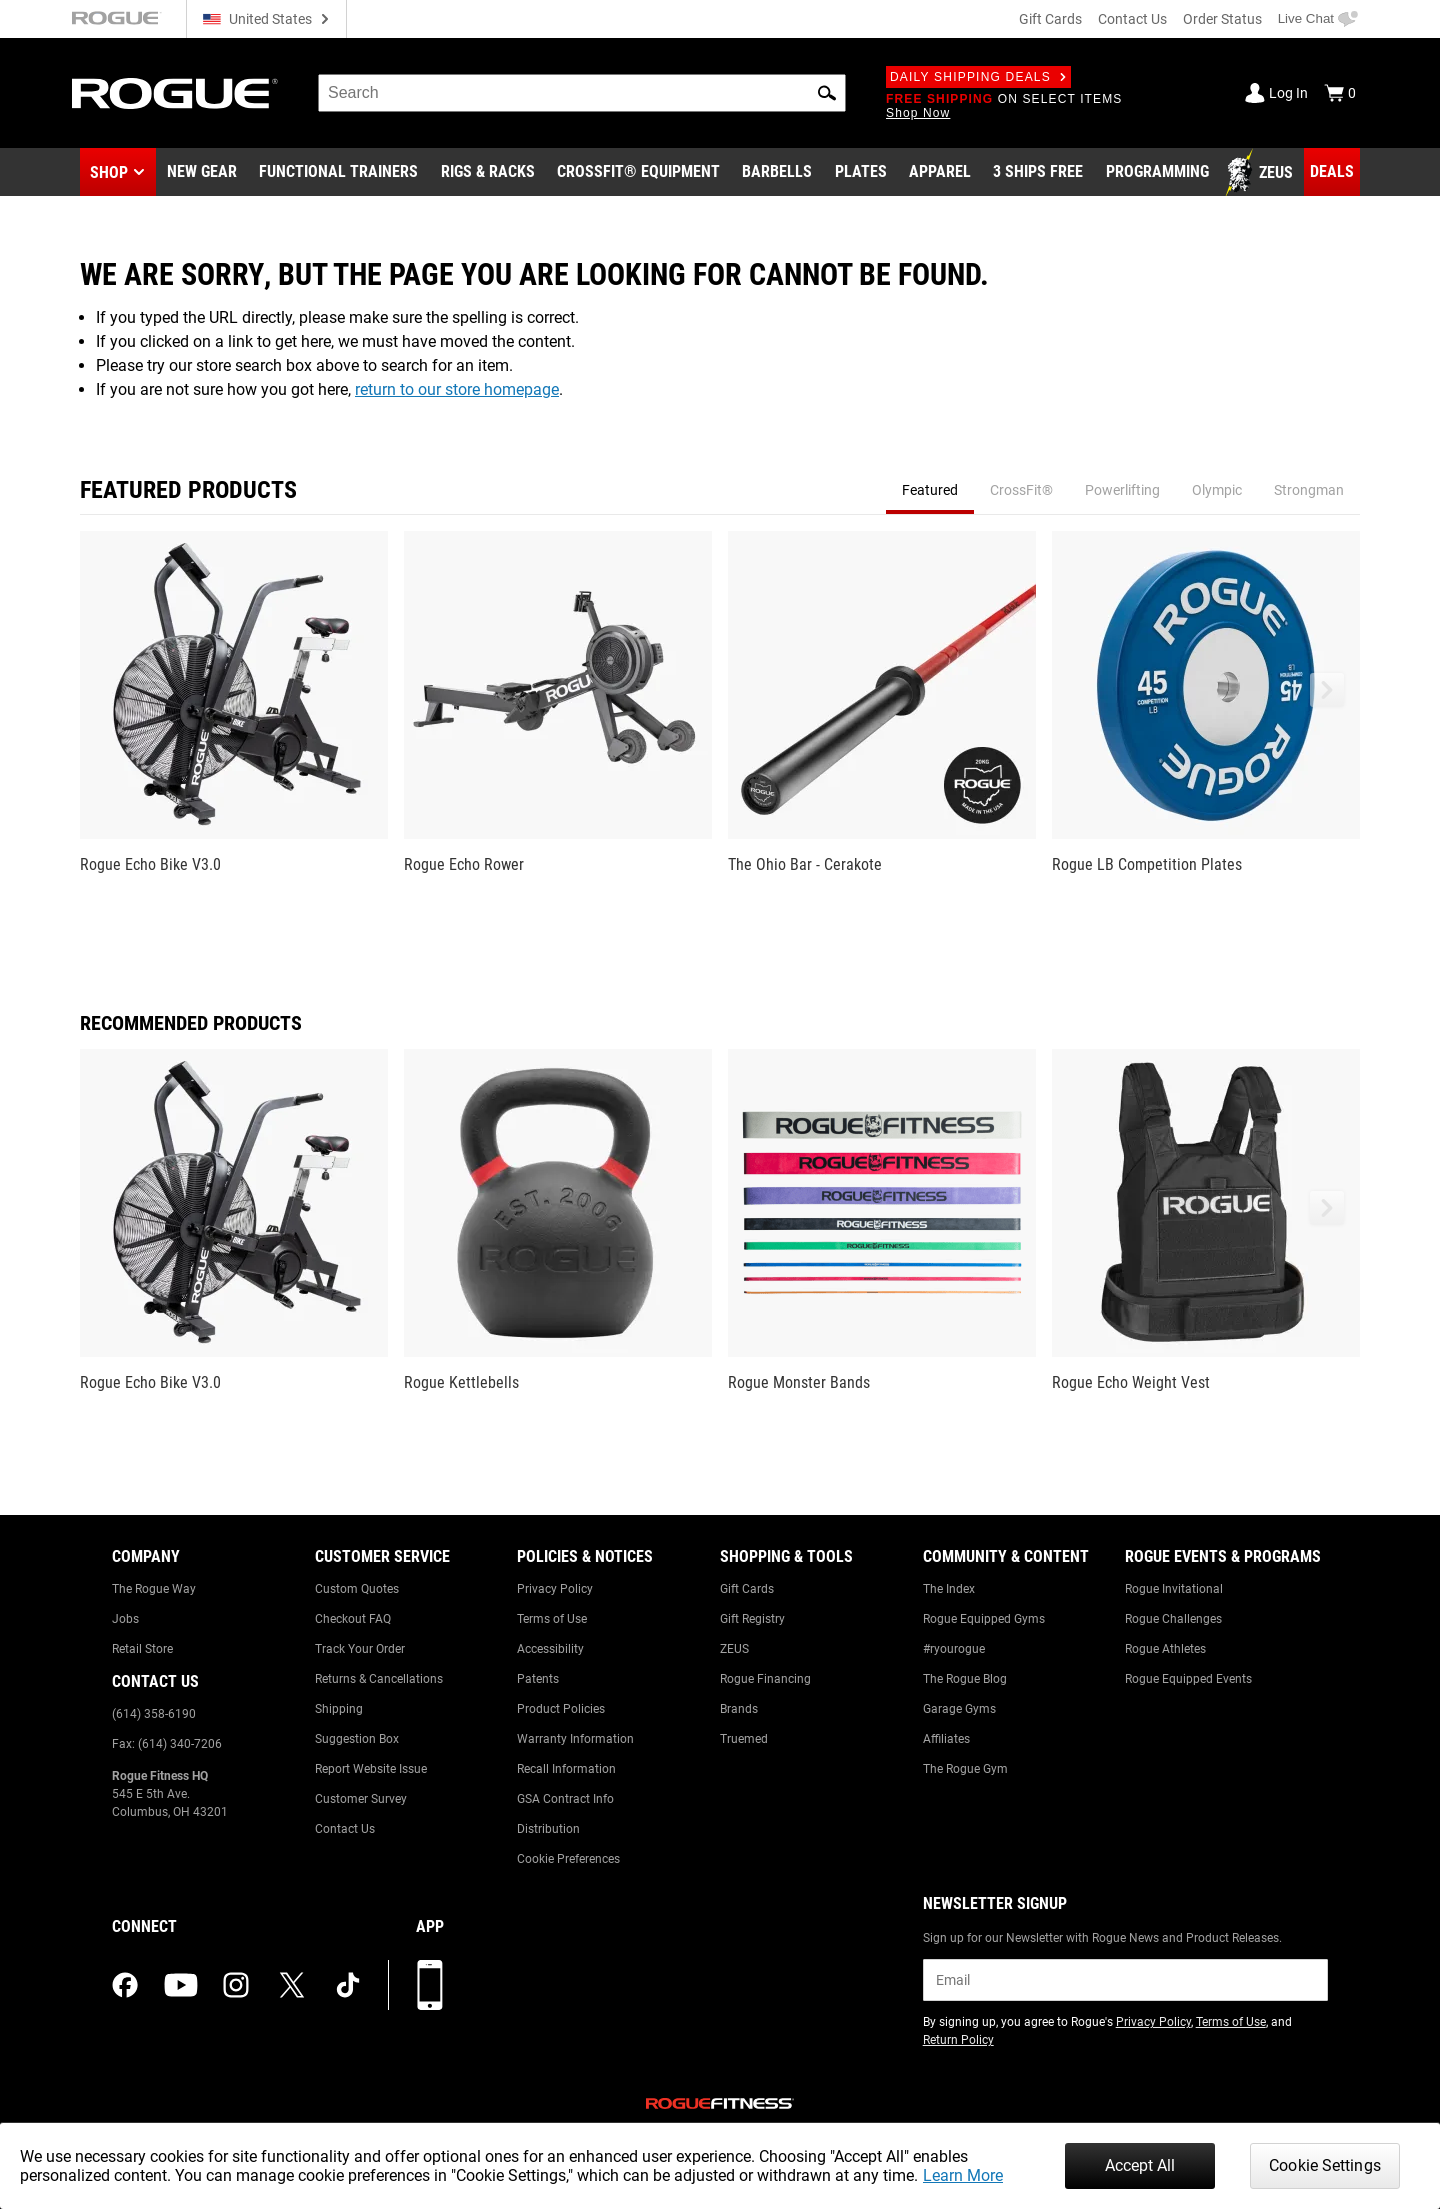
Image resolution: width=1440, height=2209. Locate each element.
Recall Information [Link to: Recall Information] (566, 1769)
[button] (827, 93)
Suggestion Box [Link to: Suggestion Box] (357, 1739)
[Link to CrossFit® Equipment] (638, 173)
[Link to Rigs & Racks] (488, 173)
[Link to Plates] (861, 173)
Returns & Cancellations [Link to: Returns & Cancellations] (379, 1679)
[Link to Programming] (1157, 173)
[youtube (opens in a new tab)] (181, 1985)
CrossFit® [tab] (1021, 490)
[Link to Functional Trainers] (338, 173)
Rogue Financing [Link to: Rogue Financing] (765, 1679)
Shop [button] (109, 172)
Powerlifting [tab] (1122, 490)
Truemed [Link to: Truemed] (744, 1739)
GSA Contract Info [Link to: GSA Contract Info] (565, 1799)
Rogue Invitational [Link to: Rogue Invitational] (1174, 1589)
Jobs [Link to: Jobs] (125, 1619)
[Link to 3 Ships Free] (1038, 173)
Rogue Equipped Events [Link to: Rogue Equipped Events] (1188, 1679)
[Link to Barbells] (777, 173)
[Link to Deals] (1332, 172)
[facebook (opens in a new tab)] (125, 1985)
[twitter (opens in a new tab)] (292, 1985)
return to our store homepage (457, 389)
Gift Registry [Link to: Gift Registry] (752, 1619)
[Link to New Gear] (202, 173)
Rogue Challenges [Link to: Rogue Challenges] (1173, 1619)
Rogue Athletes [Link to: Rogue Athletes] (1165, 1649)
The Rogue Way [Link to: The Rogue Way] (154, 1589)
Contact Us (1132, 19)
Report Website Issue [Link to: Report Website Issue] (371, 1769)
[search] (582, 93)
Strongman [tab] (1309, 490)
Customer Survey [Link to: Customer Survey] (361, 1799)
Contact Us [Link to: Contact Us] (345, 1829)
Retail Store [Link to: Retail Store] (142, 1649)
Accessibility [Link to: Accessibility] (550, 1649)
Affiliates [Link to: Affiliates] (946, 1739)
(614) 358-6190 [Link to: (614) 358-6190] (154, 1714)
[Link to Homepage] (175, 93)
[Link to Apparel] (940, 173)
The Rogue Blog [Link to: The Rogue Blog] (965, 1679)
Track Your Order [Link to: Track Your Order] (360, 1649)
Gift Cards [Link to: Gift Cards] (747, 1589)
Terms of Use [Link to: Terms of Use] (552, 1619)
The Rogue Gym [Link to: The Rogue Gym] (965, 1769)
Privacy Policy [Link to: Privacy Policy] (555, 1589)
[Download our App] (430, 1985)
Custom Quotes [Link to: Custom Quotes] (357, 1589)
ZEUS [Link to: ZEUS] (734, 1649)
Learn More (963, 2175)
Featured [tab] (930, 490)
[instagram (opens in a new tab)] (236, 1985)
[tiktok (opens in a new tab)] (348, 1985)
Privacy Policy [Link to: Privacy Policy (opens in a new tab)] (1153, 2022)
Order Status (1222, 19)
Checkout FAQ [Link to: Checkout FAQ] (353, 1619)
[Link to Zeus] (1262, 173)
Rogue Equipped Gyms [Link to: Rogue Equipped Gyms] (984, 1619)
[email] (1125, 1980)
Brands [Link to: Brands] (739, 1709)
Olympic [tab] (1217, 490)
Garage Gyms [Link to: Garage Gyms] (959, 1709)
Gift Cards (1050, 19)
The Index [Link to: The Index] (949, 1589)
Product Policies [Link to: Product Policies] (561, 1709)
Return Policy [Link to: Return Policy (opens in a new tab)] (958, 2040)
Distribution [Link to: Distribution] (548, 1829)
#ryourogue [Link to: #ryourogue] (954, 1649)
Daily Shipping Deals (978, 77)
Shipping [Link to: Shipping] (339, 1709)
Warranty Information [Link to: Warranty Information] (575, 1739)
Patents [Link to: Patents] (538, 1679)
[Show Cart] (1340, 93)
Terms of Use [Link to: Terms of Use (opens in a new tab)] (1231, 2022)
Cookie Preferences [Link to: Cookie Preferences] (568, 1859)
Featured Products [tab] (188, 490)
